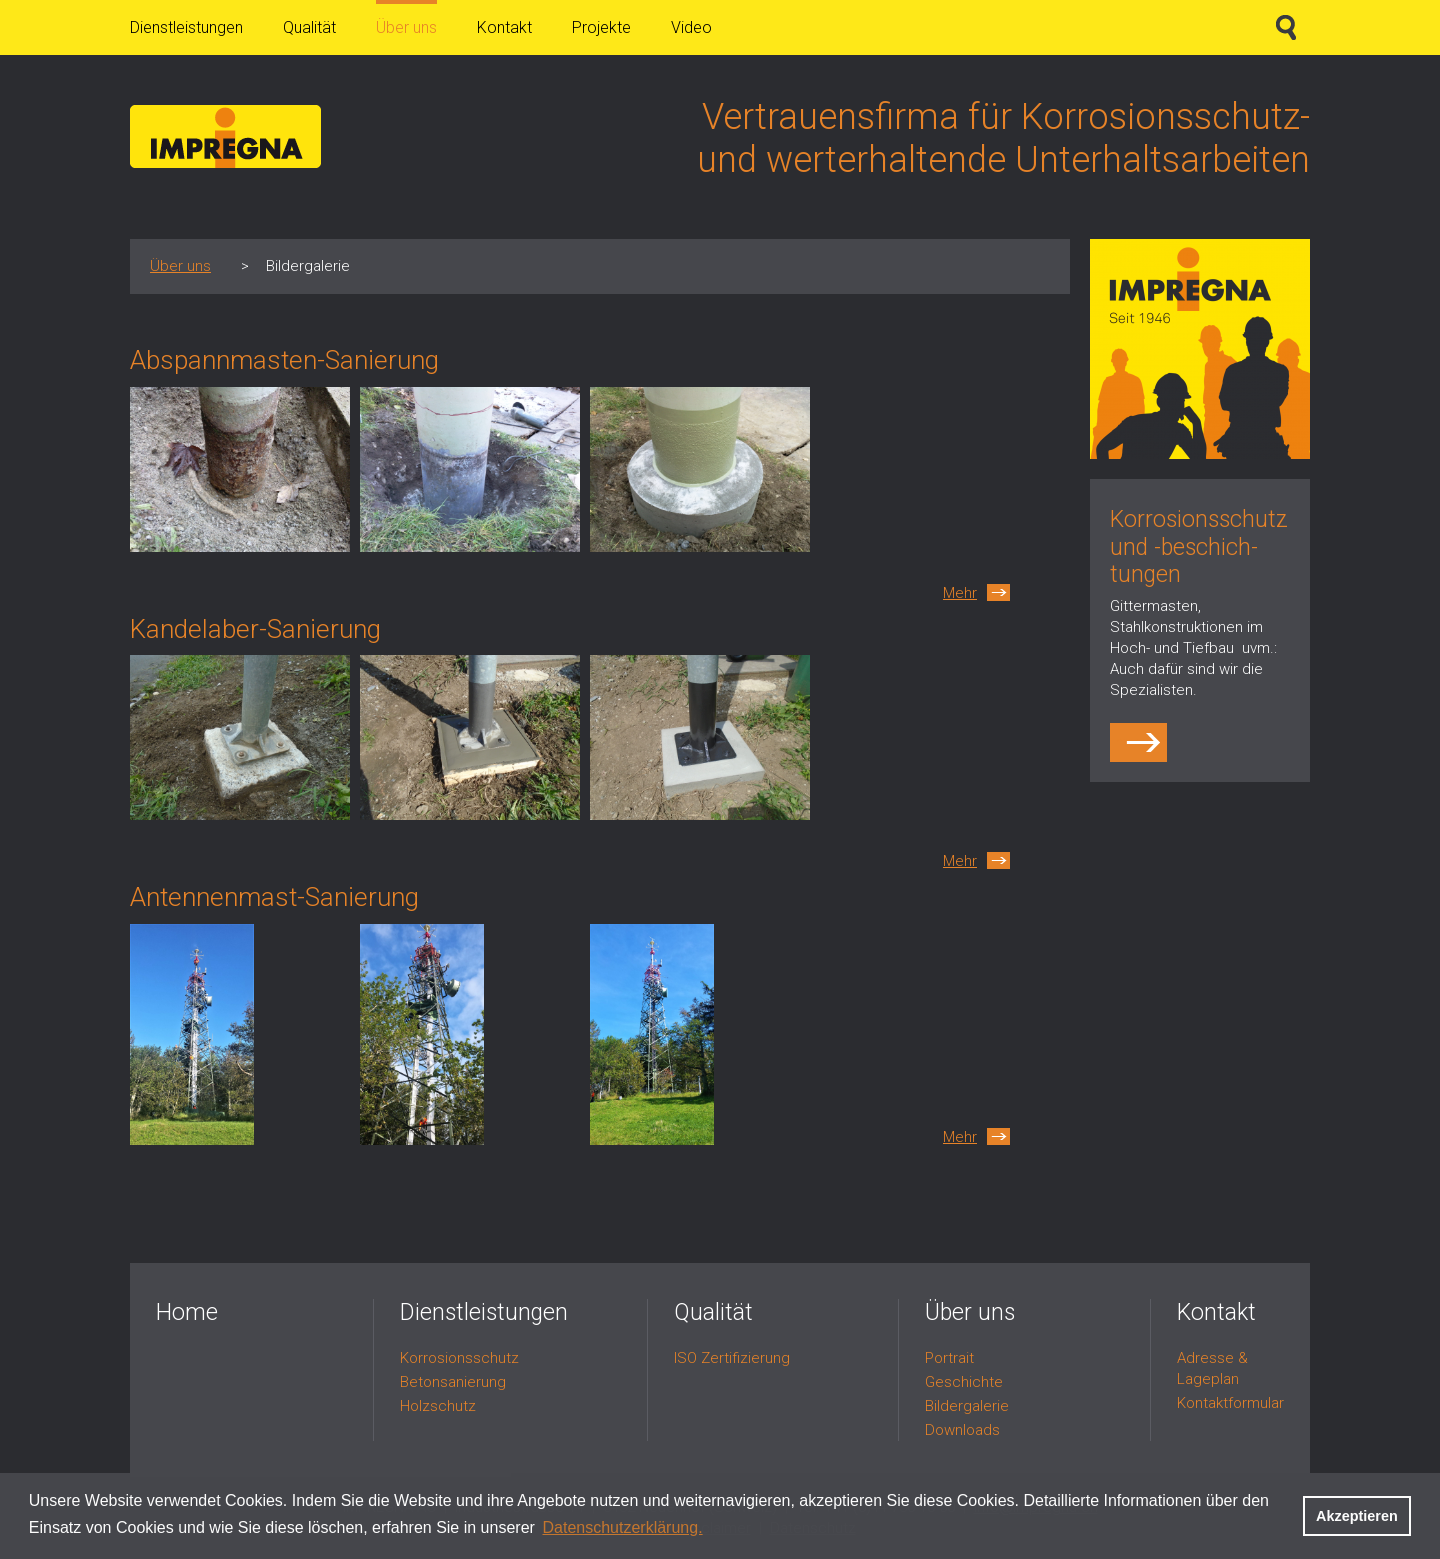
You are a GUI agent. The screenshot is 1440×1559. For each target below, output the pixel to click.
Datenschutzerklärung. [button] (623, 1527)
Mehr (960, 593)
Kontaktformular (1230, 1403)
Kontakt (504, 27)
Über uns (406, 27)
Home (187, 1312)
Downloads (962, 1430)
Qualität (309, 27)
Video (691, 27)
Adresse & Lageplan (1212, 1368)
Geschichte (964, 1382)
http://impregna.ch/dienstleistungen (1141, 742)
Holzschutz (438, 1406)
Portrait (949, 1358)
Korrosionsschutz (459, 1358)
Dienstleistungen (186, 27)
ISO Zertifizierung (732, 1358)
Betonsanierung (453, 1382)
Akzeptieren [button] (1357, 1516)
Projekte (601, 27)
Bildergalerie (967, 1406)
